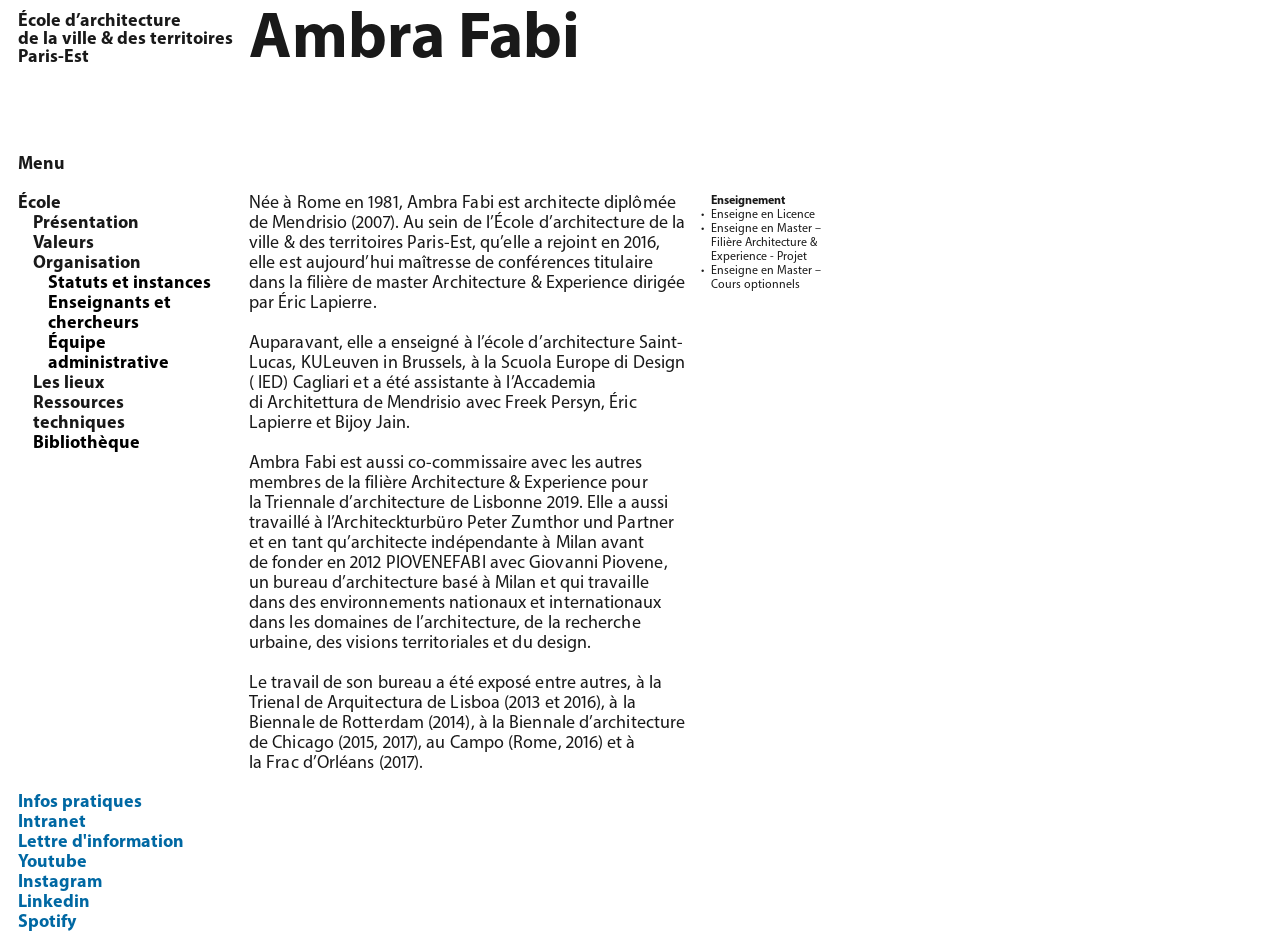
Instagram (60, 882)
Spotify (47, 922)
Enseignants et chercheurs (109, 313)
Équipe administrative (108, 353)
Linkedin (54, 902)
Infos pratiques (80, 802)
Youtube (52, 862)
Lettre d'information (101, 842)
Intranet (52, 822)
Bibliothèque (86, 443)
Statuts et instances (129, 283)
